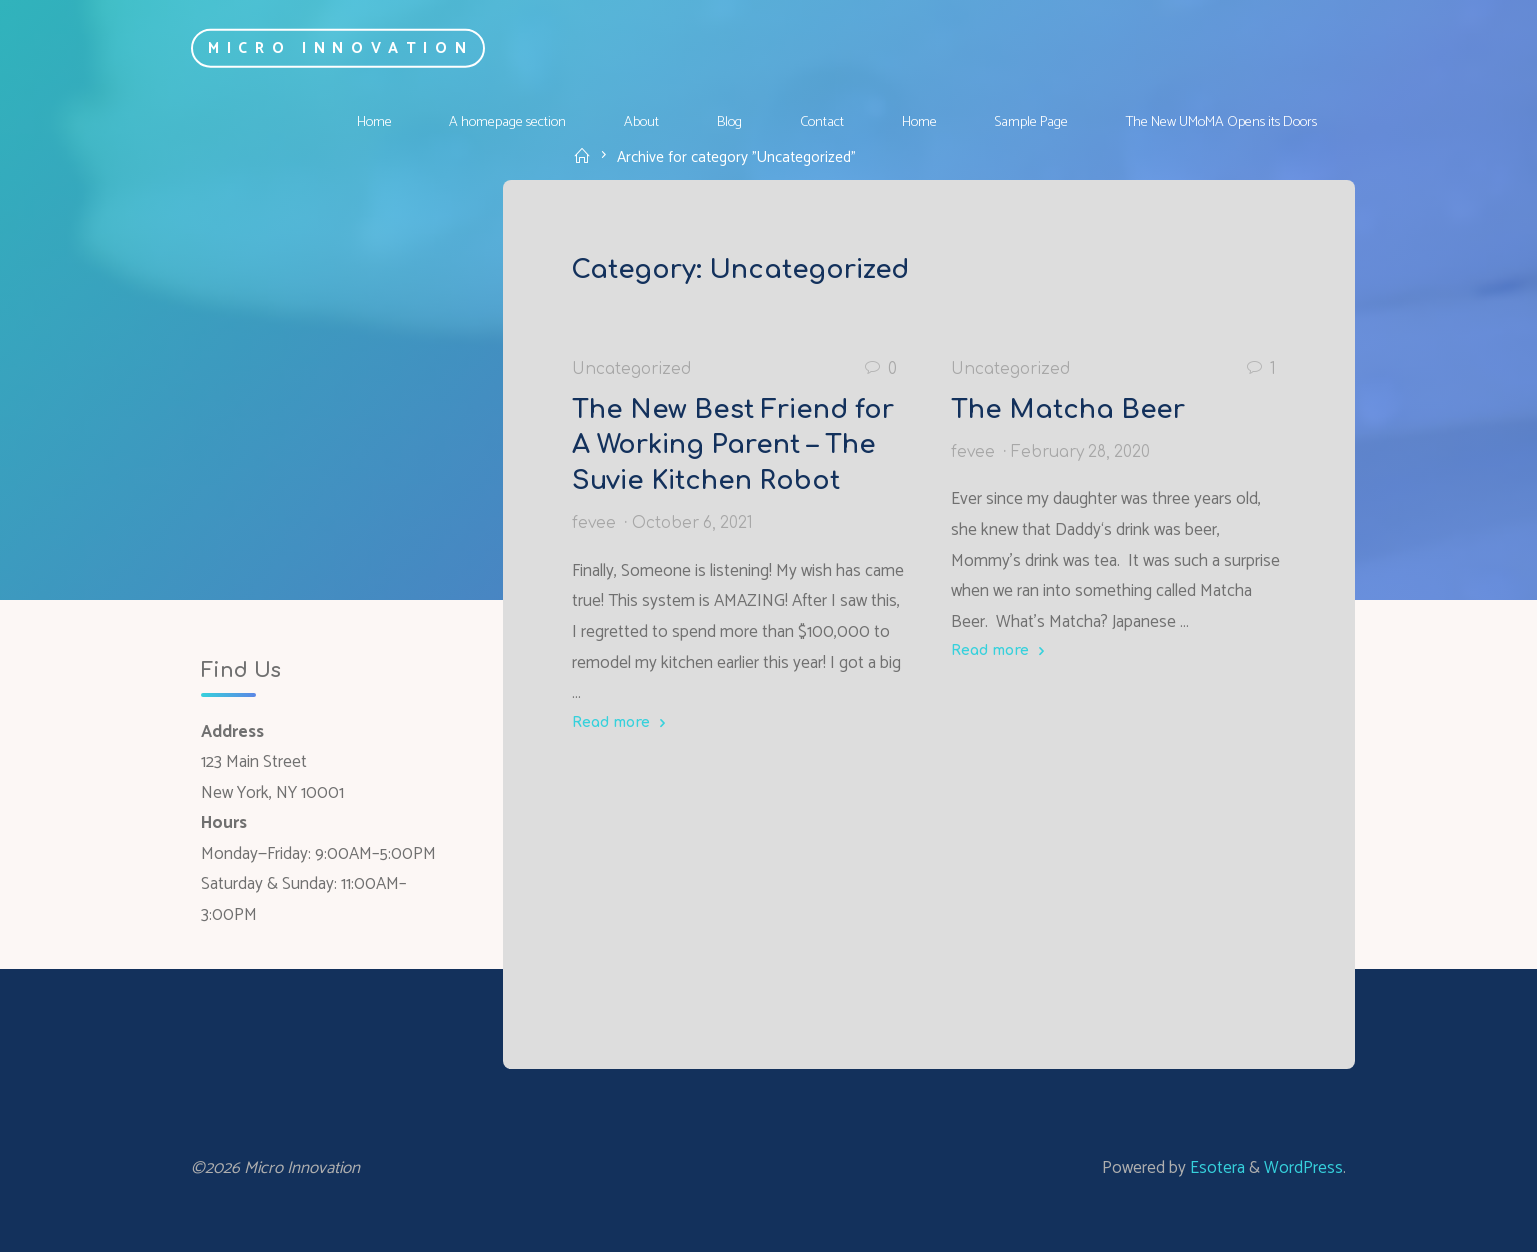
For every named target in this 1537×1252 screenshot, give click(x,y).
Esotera (1215, 1168)
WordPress (1303, 1168)
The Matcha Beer (1068, 409)
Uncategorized (631, 368)
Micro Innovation (340, 47)
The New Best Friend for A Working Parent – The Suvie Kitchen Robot (733, 444)
